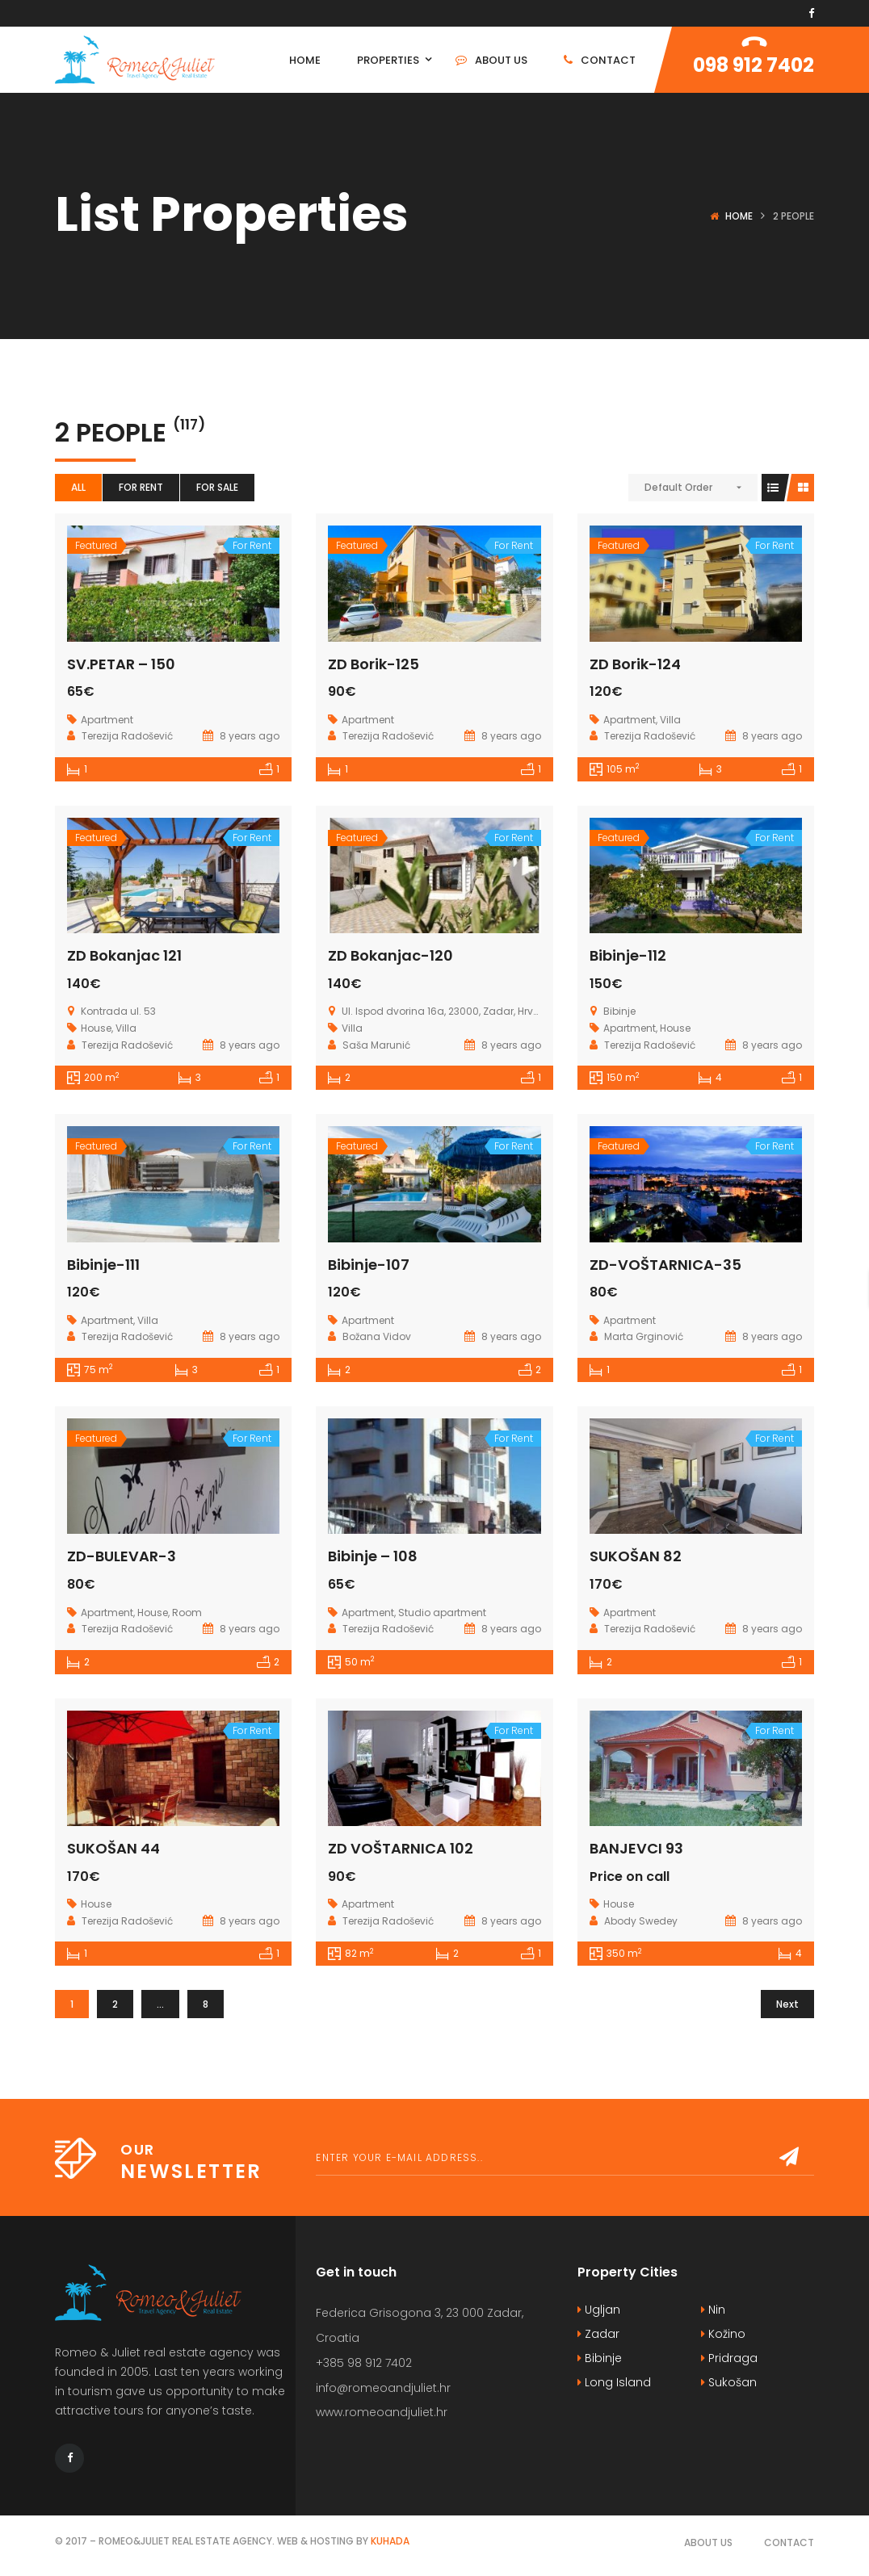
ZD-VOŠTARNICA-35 (665, 1264)
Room (187, 1612)
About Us (708, 2542)
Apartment (107, 720)
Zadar (598, 2334)
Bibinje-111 (103, 1264)
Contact (789, 2542)
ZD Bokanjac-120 (390, 955)
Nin (713, 2310)
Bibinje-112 (628, 955)
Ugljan (598, 2310)
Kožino (723, 2334)
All (78, 487)
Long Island (614, 2382)
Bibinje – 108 (373, 1556)
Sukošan (729, 2382)
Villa (670, 720)
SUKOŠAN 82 (636, 1556)
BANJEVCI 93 (636, 1848)
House (96, 1028)
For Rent (141, 487)
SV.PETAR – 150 (121, 664)
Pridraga (729, 2358)
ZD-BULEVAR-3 (121, 1556)
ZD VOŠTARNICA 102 (400, 1848)
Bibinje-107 (368, 1264)
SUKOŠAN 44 (113, 1848)
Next (787, 2004)
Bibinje (599, 2358)
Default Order (678, 487)
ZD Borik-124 (635, 664)
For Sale (217, 487)
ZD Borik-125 (373, 664)
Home (739, 216)
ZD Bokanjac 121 (124, 955)
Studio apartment (442, 1612)
